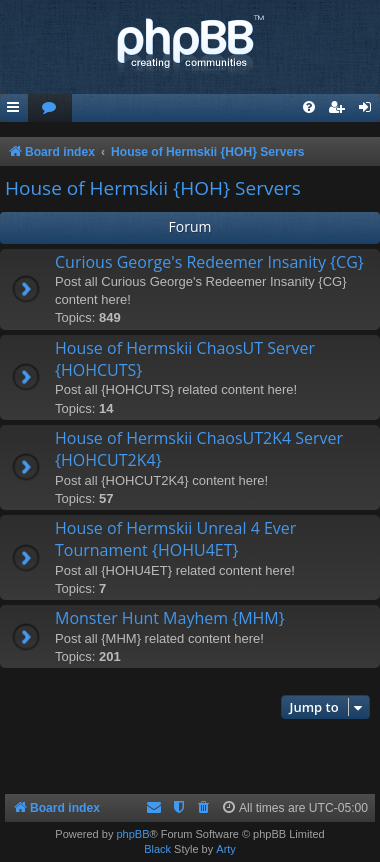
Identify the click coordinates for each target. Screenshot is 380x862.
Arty (226, 849)
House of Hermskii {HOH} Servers (153, 188)
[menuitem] (50, 108)
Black (157, 849)
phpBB (132, 834)
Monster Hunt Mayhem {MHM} (170, 618)
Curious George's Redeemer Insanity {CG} (209, 262)
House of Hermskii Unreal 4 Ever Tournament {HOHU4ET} (175, 539)
